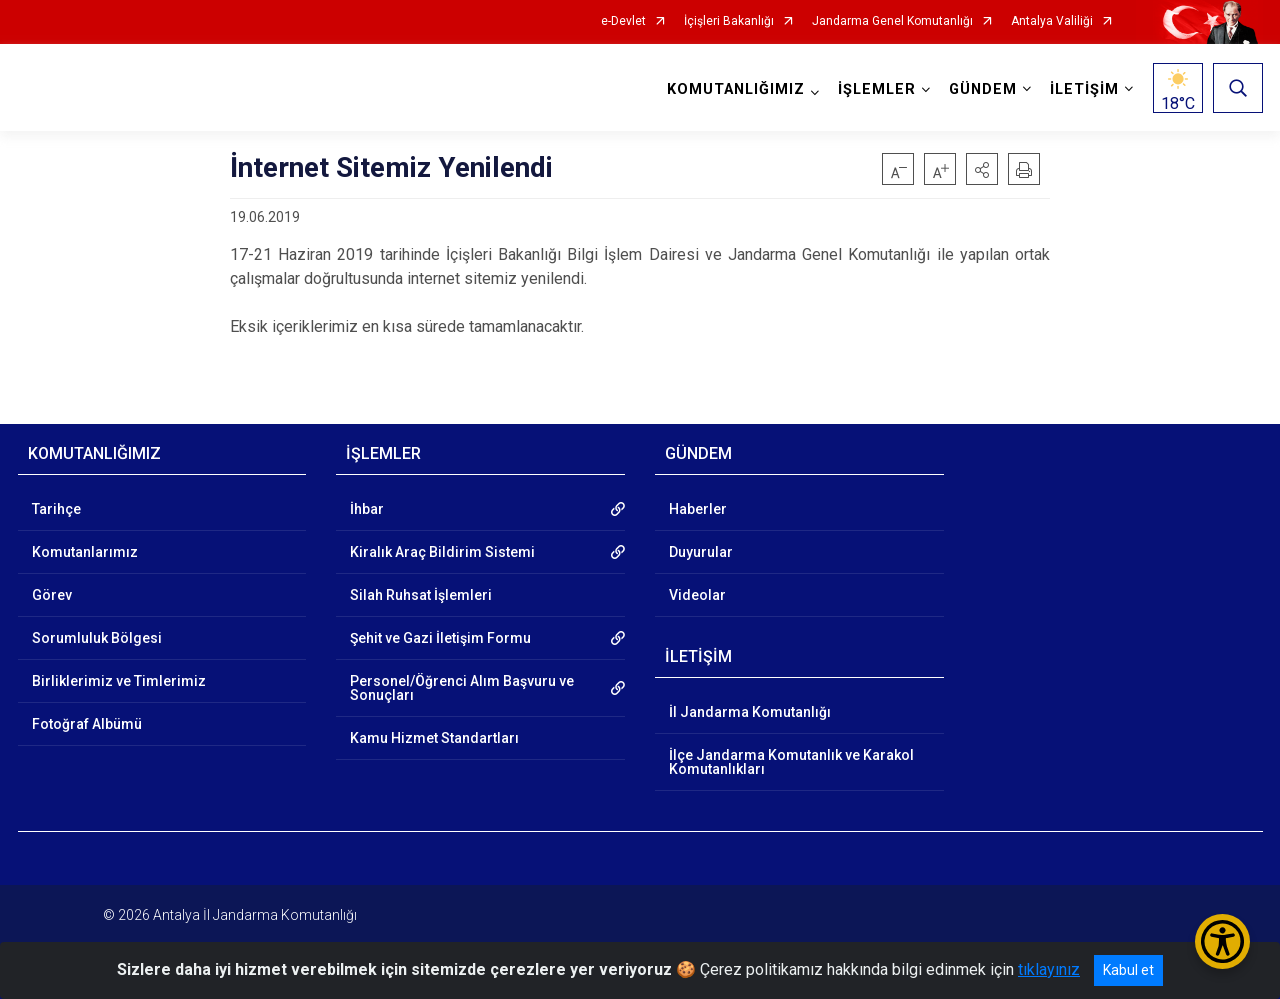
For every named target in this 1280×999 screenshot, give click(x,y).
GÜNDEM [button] (983, 89)
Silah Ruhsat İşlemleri (421, 595)
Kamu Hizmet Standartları (434, 738)
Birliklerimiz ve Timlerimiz (119, 681)
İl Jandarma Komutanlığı (750, 712)
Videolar (697, 595)
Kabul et (1128, 970)
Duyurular (701, 552)
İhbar (367, 509)
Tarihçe (56, 509)
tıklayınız (1049, 969)
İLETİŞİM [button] (1084, 89)
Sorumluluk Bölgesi (97, 638)
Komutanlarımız (85, 552)
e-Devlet (623, 21)
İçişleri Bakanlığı (729, 21)
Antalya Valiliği (1052, 21)
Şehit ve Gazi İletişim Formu (440, 638)
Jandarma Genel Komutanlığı (892, 21)
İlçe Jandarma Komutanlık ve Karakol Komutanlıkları (791, 762)
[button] (982, 169)
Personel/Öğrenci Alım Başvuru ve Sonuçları (462, 688)
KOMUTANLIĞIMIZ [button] (736, 89)
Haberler (698, 509)
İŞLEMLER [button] (877, 89)
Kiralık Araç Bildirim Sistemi (442, 552)
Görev (52, 595)
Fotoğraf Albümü (87, 724)
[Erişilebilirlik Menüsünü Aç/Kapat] (1222, 941)
